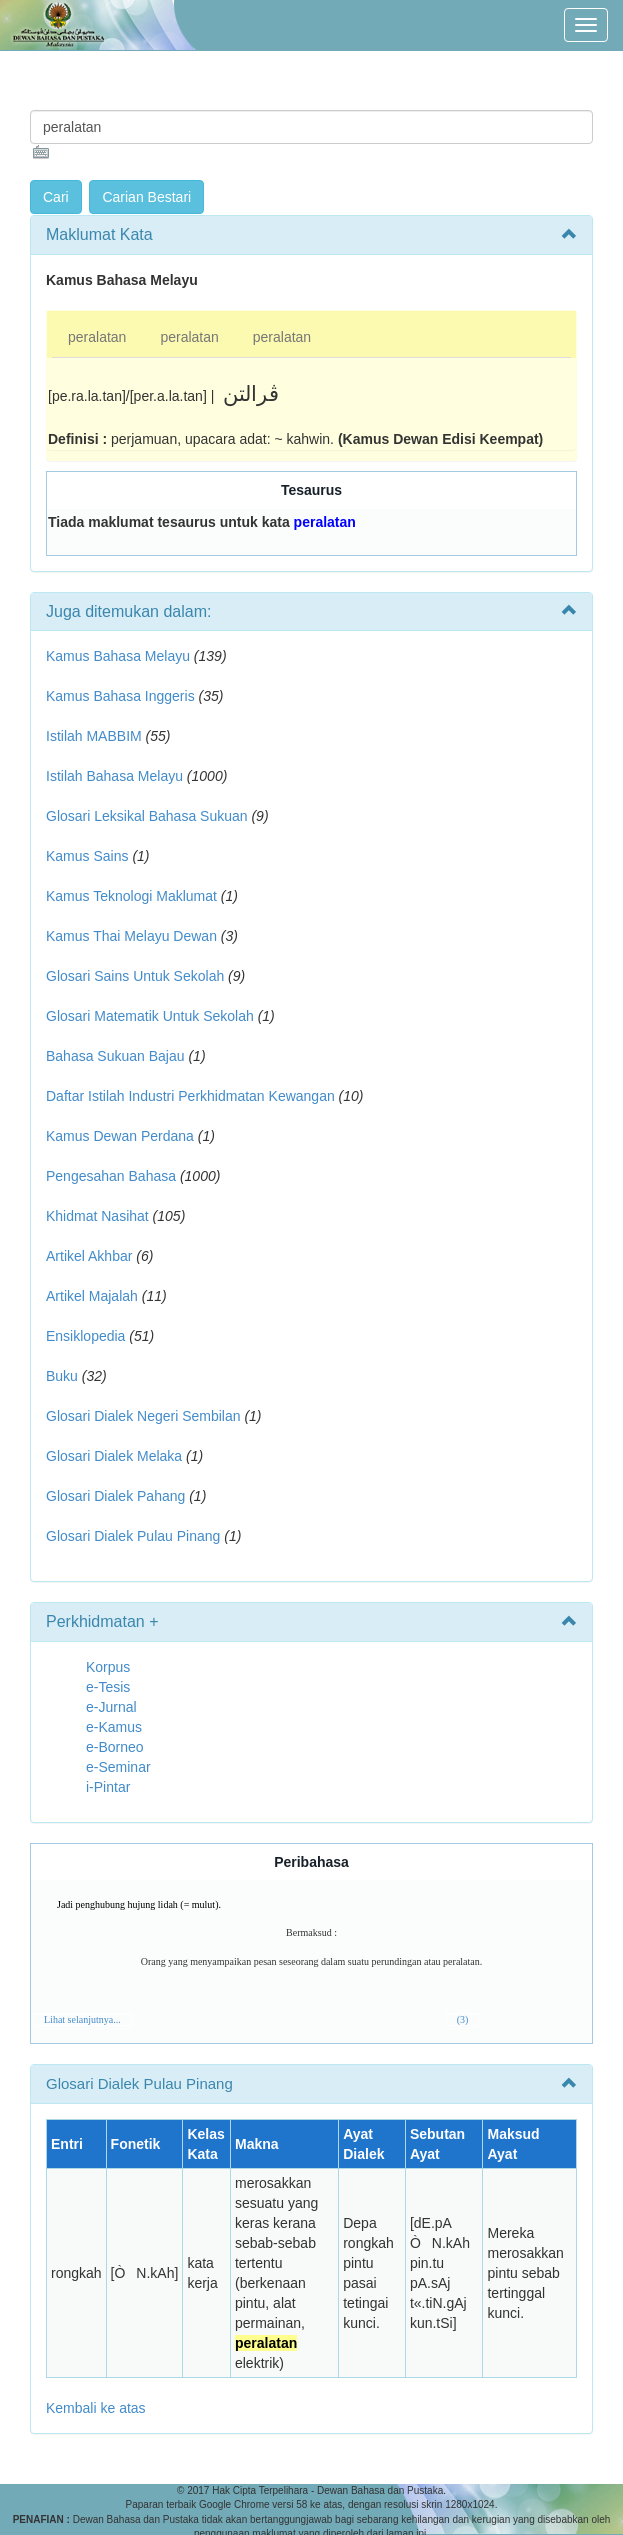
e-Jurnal (111, 1707)
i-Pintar (108, 1787)
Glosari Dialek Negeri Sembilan (143, 1416)
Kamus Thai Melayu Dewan (131, 936)
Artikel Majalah (92, 1296)
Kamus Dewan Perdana (120, 1136)
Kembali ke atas (96, 2408)
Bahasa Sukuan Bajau (115, 1056)
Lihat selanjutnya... (82, 2019)
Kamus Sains (87, 856)
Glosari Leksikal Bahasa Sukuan (147, 816)
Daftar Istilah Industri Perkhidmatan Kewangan (190, 1096)
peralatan (97, 337)
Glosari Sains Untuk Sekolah (135, 976)
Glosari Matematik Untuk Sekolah (150, 1016)
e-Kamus (114, 1727)
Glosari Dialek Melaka (114, 1456)
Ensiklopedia (85, 1336)
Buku (62, 1376)
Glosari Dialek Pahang (115, 1496)
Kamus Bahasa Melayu (120, 656)
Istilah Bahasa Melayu (114, 776)
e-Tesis (108, 1687)
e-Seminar (118, 1767)
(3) (463, 2019)
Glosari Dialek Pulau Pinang (133, 1536)
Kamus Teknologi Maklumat (131, 896)
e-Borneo (115, 1747)
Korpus (108, 1667)
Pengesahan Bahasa (111, 1176)
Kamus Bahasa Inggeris (120, 696)
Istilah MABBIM (94, 736)
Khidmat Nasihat (97, 1216)
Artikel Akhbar (89, 1256)
